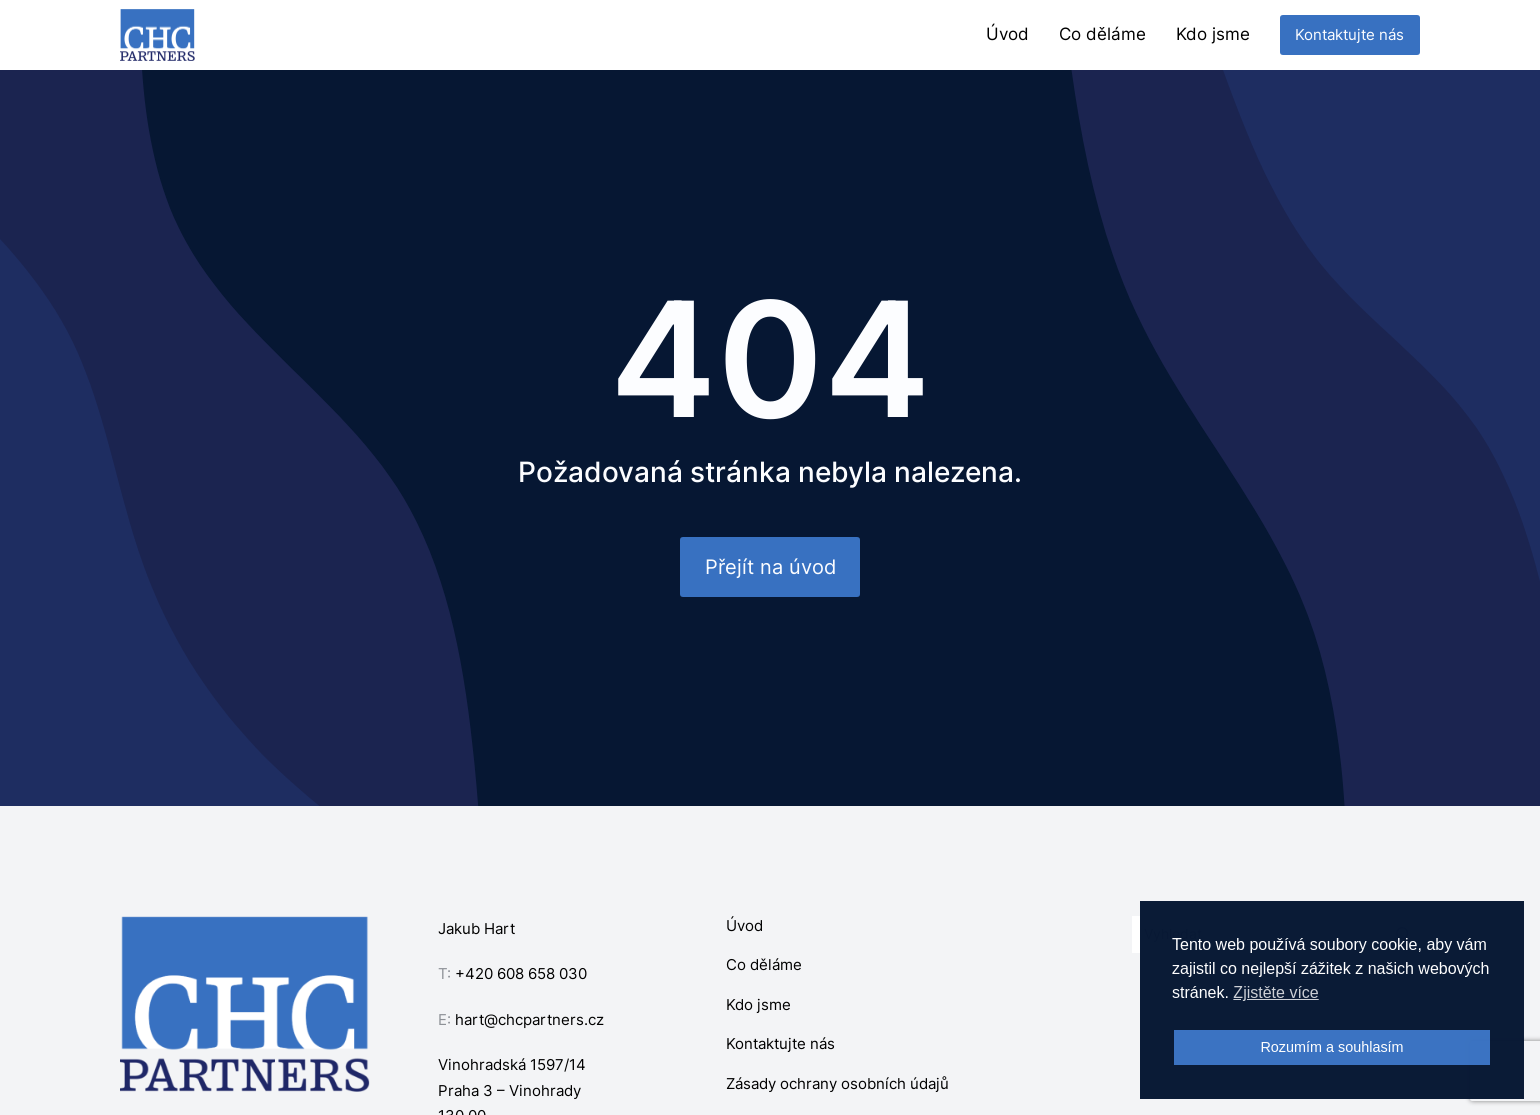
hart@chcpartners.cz (529, 1019)
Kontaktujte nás (1349, 34)
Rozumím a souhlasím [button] (1331, 1047)
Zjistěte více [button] (1275, 992)
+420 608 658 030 (521, 973)
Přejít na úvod (770, 567)
